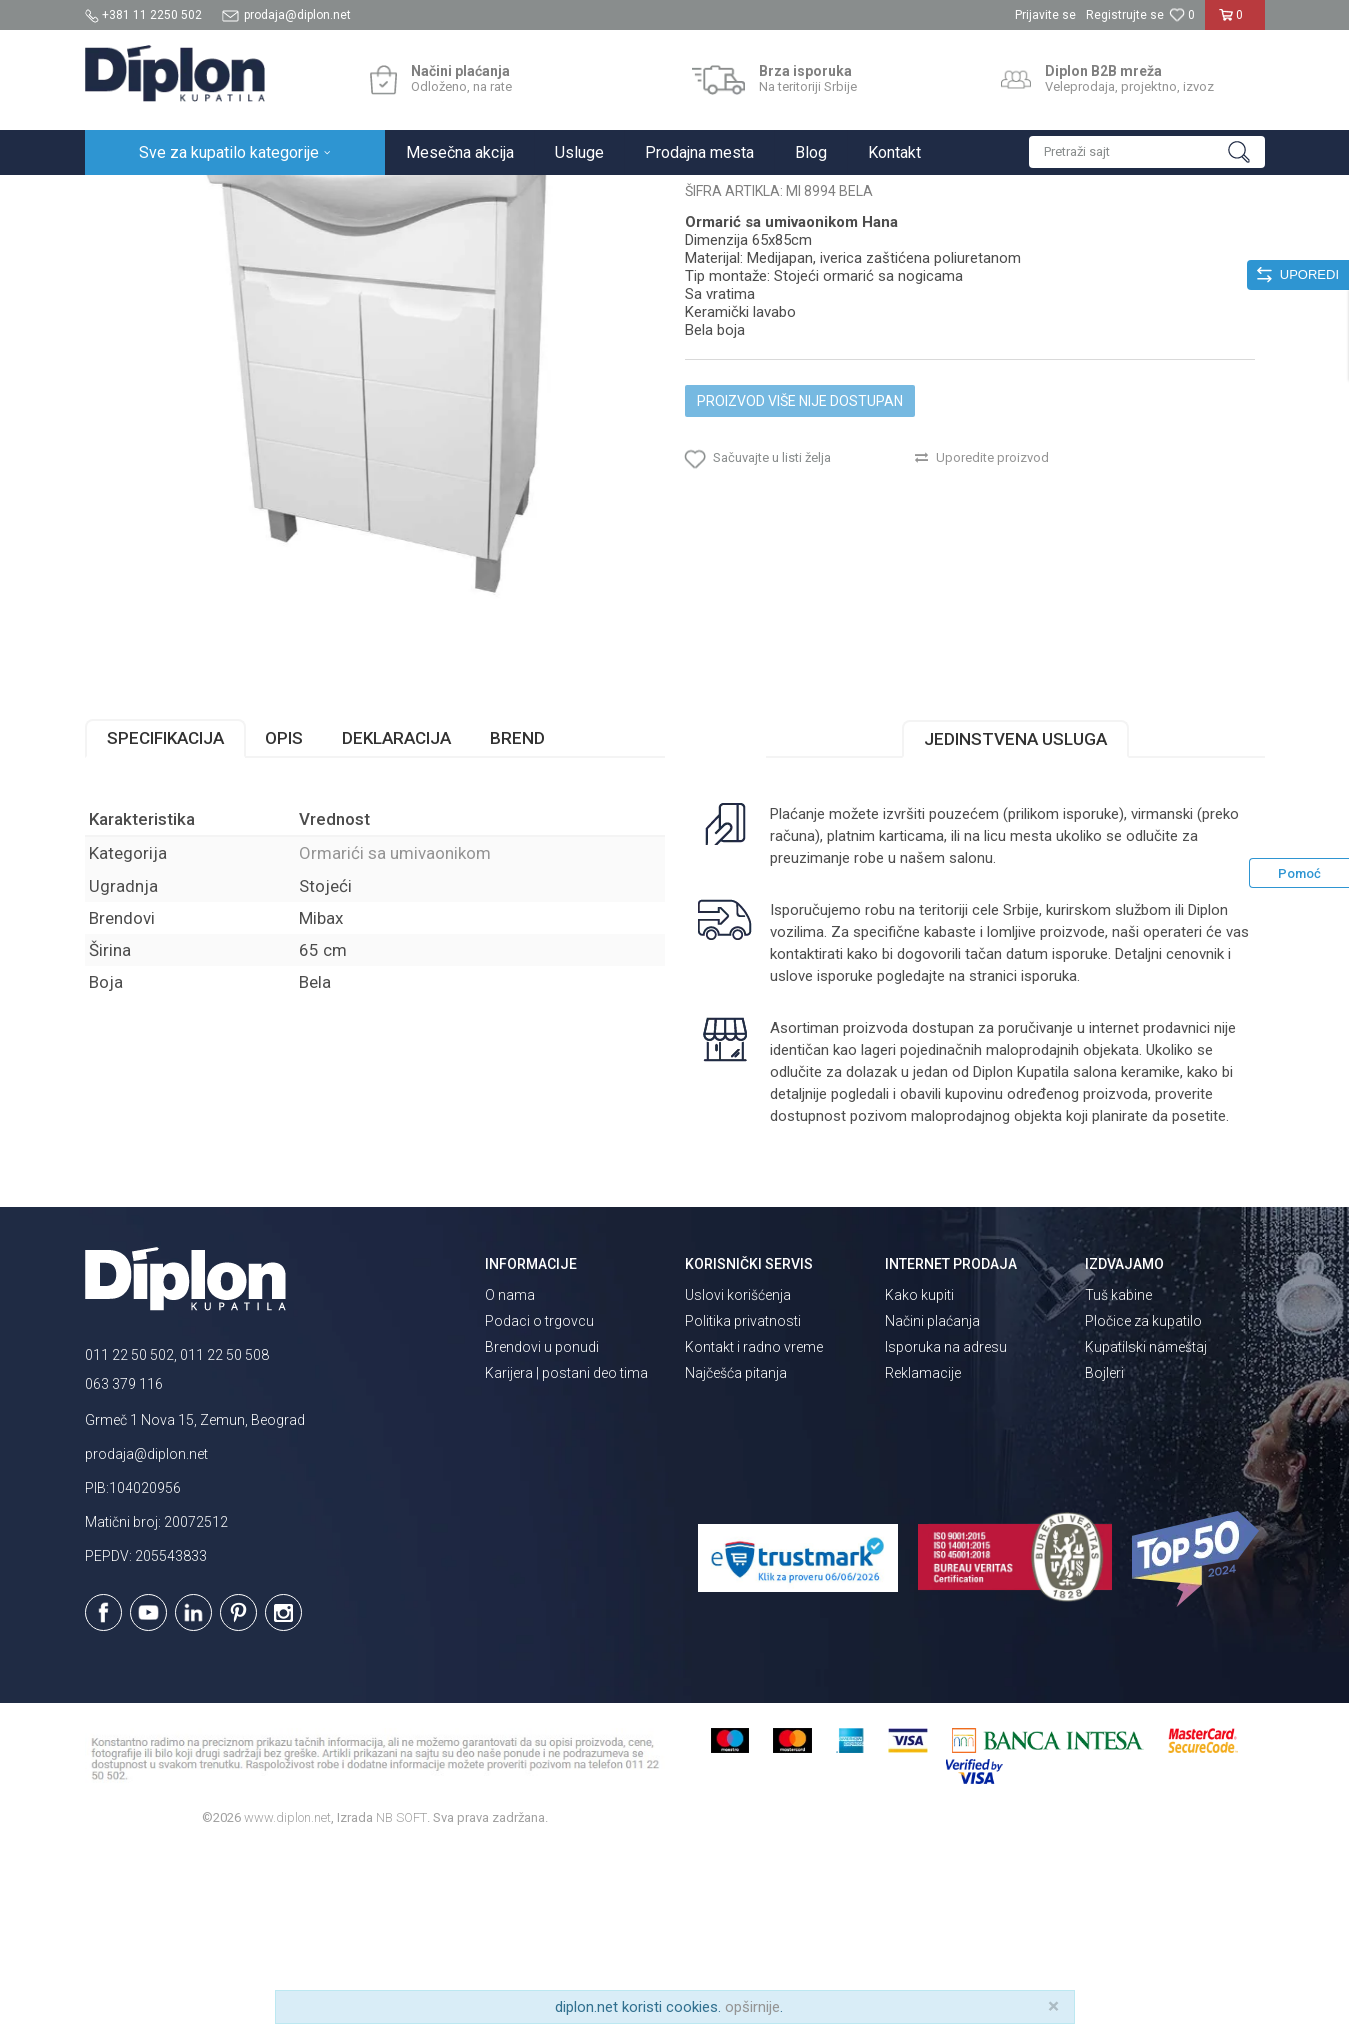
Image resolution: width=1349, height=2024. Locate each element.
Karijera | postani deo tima (566, 1548)
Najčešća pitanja (736, 1548)
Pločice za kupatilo (1143, 1496)
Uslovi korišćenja (738, 1470)
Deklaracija (396, 913)
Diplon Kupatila (129, 196)
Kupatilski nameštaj (347, 196)
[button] (1147, 152)
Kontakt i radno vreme (754, 1522)
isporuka (1049, 1151)
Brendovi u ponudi (542, 1522)
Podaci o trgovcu (539, 1496)
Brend (517, 913)
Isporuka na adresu (946, 1522)
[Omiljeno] (1182, 15)
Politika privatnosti (743, 1496)
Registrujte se (1125, 15)
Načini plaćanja (932, 1496)
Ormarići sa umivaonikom (492, 196)
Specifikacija (165, 913)
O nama (510, 1470)
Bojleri (1104, 1548)
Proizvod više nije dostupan (800, 576)
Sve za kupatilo (232, 196)
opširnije (752, 2007)
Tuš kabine (1118, 1470)
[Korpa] (1234, 23)
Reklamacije (923, 1548)
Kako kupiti (919, 1470)
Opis (284, 913)
